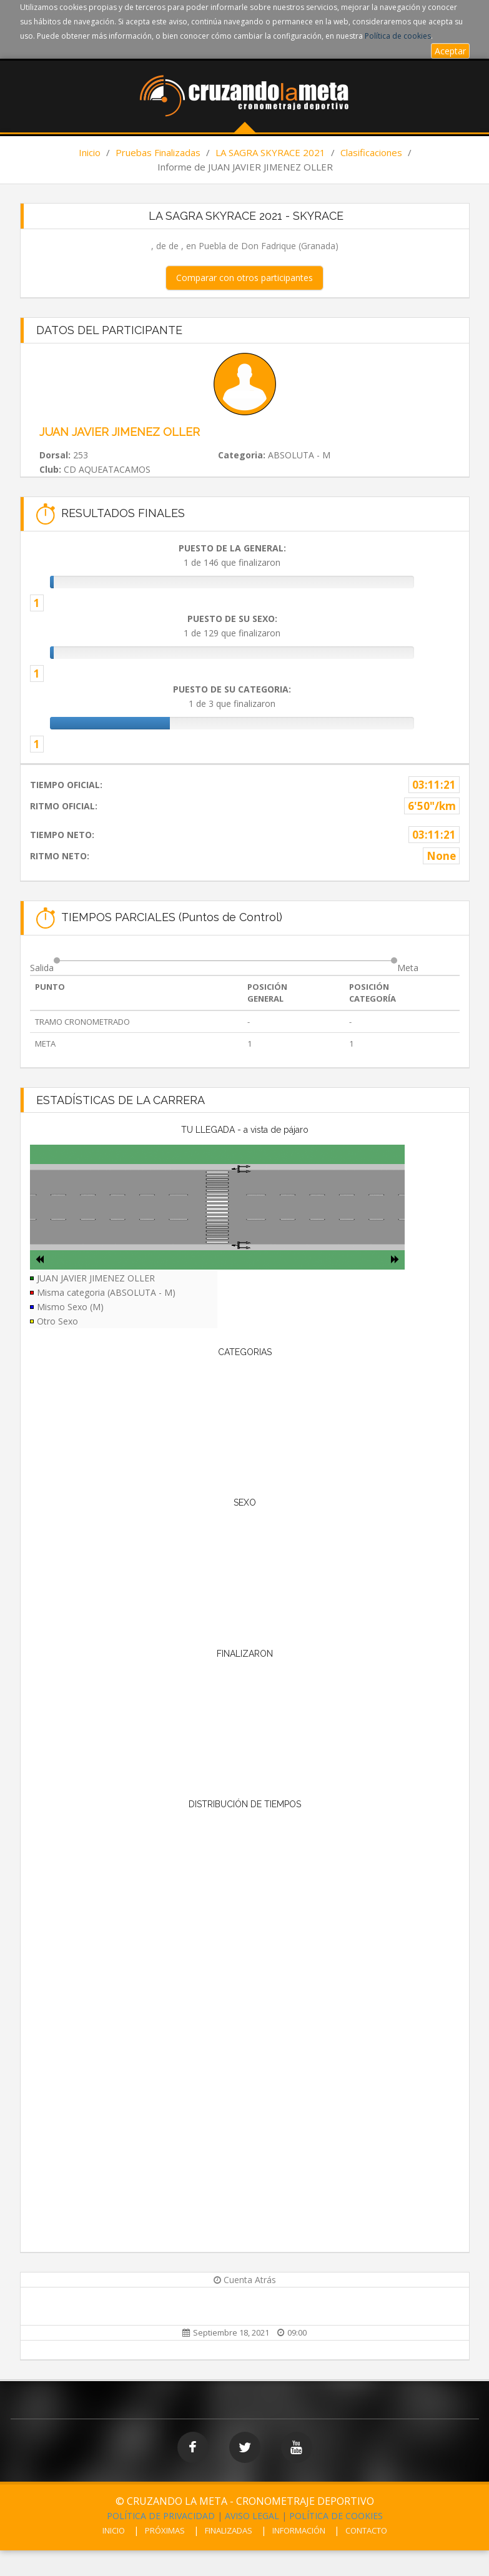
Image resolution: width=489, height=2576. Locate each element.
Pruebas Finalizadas (158, 152)
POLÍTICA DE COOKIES (336, 2516)
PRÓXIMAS (165, 2530)
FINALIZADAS (228, 2530)
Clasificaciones (371, 152)
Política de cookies (398, 36)
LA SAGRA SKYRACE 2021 (270, 152)
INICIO (113, 2530)
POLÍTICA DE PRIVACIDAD (161, 2516)
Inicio (90, 152)
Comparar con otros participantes (244, 278)
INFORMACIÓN (298, 2530)
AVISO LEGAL (252, 2516)
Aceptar (450, 51)
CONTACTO (366, 2530)
